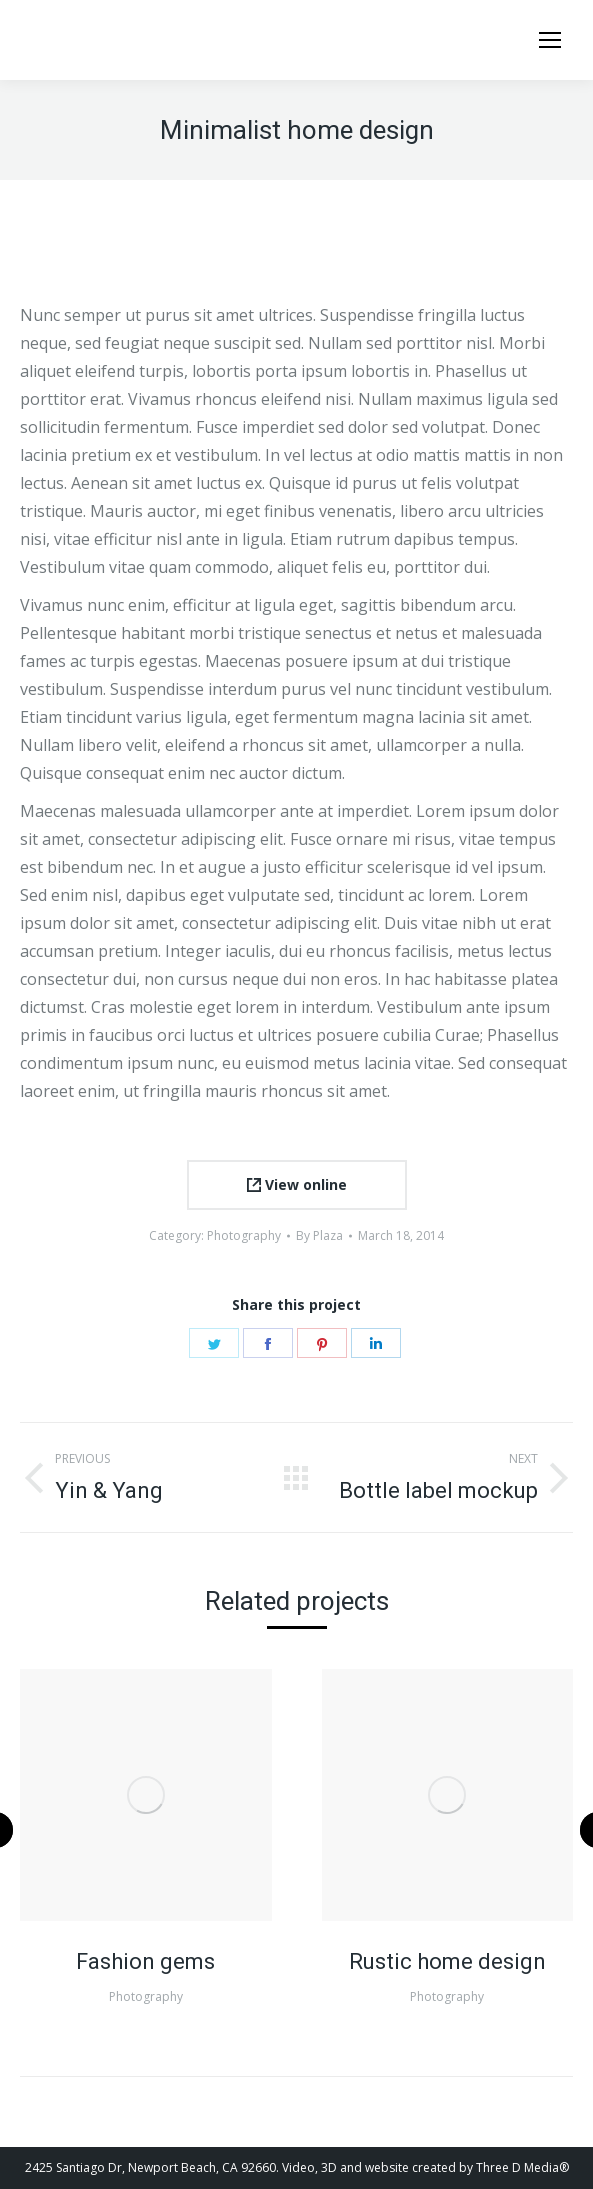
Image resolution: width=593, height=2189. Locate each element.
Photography (244, 1235)
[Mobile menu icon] (550, 40)
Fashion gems (145, 1961)
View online (297, 1184)
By (319, 1235)
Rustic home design (447, 1961)
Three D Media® (522, 2167)
